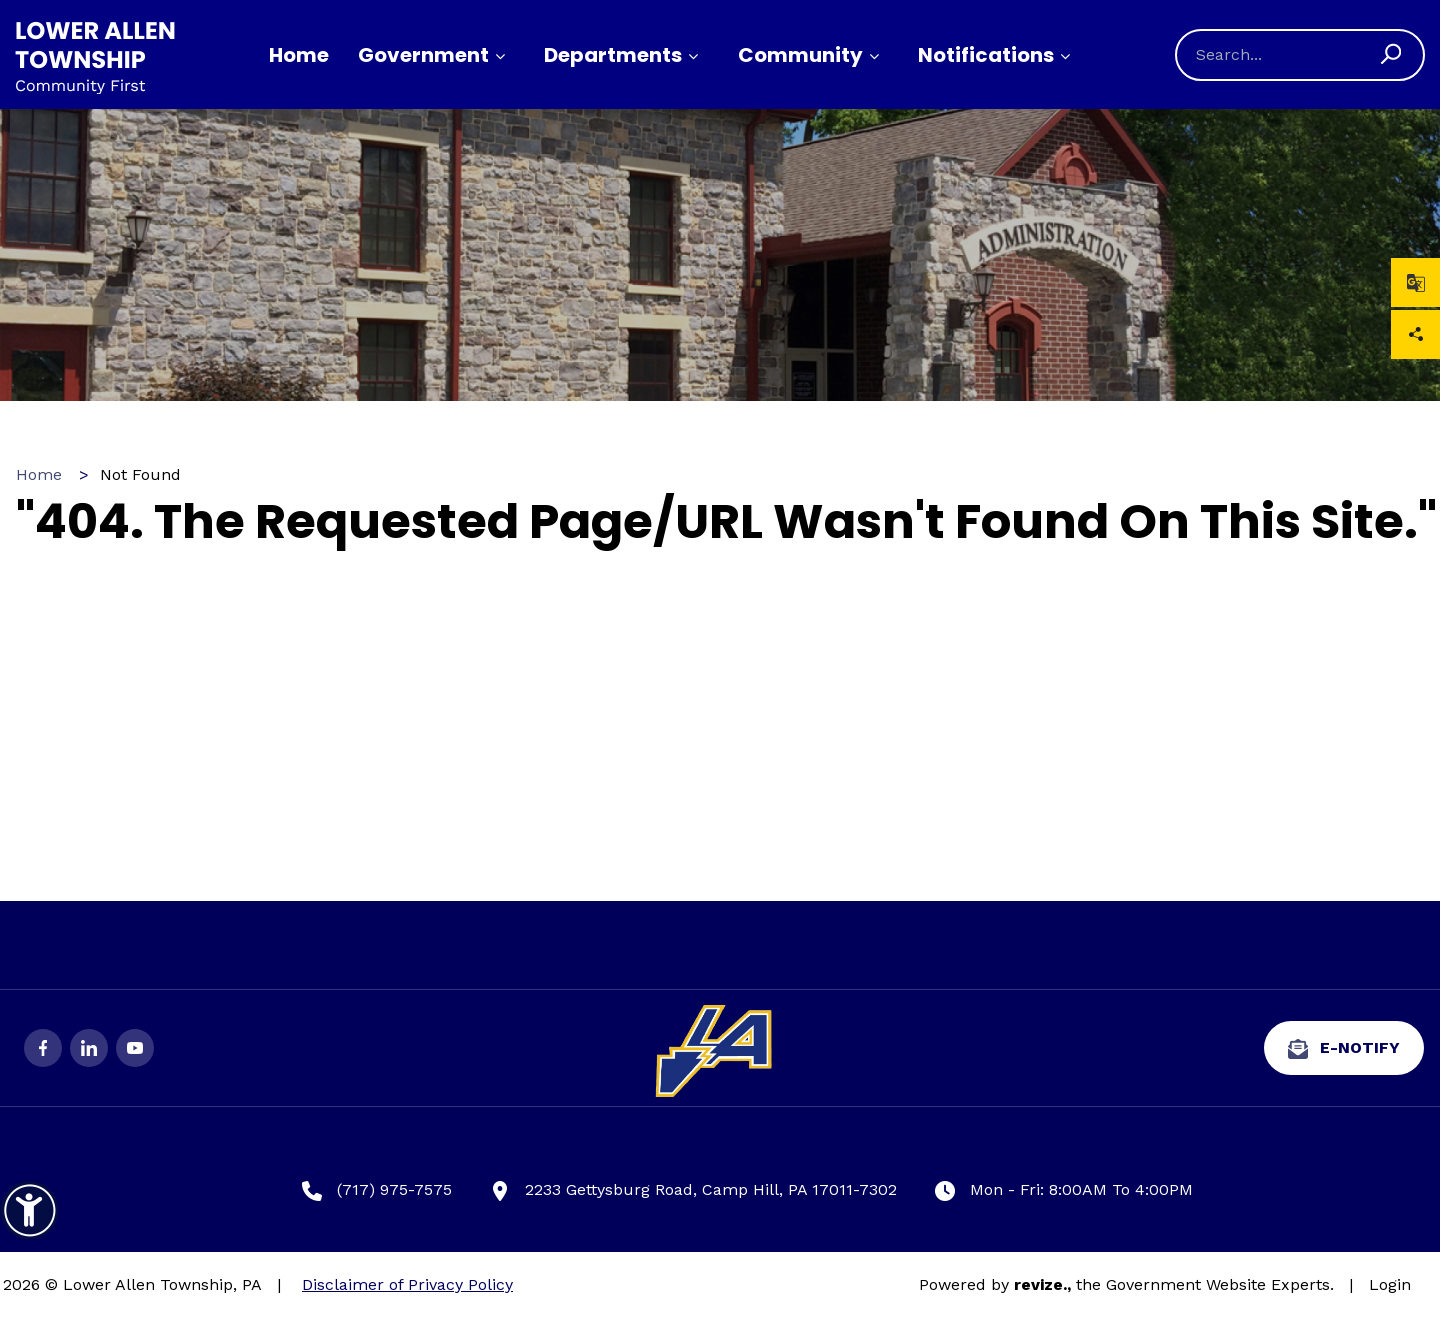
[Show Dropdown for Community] (874, 57)
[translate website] (1415, 282)
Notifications (986, 55)
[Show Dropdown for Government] (500, 57)
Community (800, 55)
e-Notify (1344, 1048)
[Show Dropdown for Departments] (693, 57)
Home (299, 55)
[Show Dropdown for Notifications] (1065, 57)
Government (423, 55)
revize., (1042, 1284)
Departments (613, 55)
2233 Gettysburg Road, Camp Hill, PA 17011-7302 (693, 1190)
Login (1390, 1284)
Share (1416, 334)
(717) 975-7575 (377, 1190)
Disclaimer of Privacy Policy (407, 1284)
